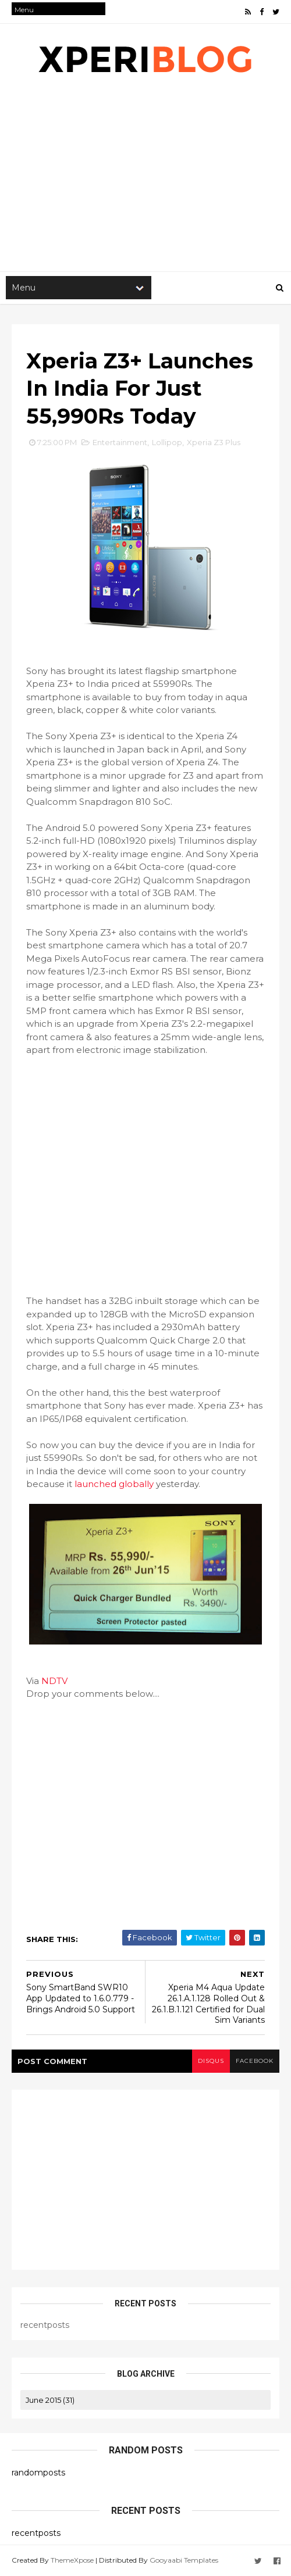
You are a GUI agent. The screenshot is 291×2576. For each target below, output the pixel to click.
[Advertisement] (145, 1169)
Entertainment (120, 442)
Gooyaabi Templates (184, 2560)
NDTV (54, 1680)
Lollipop (167, 442)
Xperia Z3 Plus (213, 442)
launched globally (114, 1483)
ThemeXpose (72, 2560)
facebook (255, 2061)
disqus (211, 2061)
